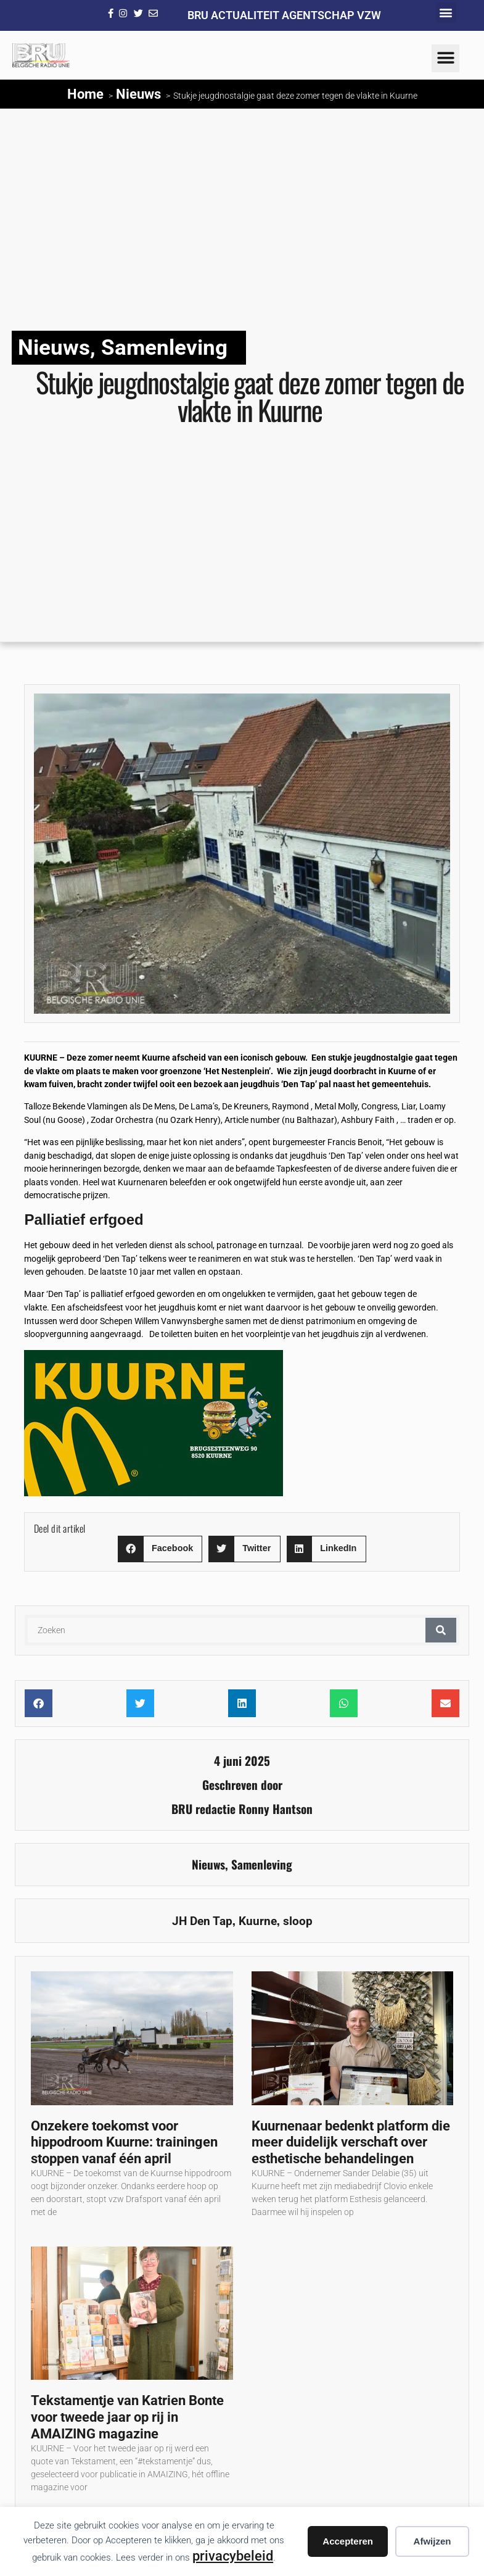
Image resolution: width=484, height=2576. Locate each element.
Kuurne (258, 1921)
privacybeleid (232, 2556)
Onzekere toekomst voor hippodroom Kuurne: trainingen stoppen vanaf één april (124, 2142)
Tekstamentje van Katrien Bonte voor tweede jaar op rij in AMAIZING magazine (127, 2416)
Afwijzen (432, 2541)
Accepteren (347, 2541)
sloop (298, 1921)
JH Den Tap (202, 1921)
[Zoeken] (440, 1630)
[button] (446, 12)
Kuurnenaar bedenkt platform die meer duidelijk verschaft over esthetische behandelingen (351, 2142)
